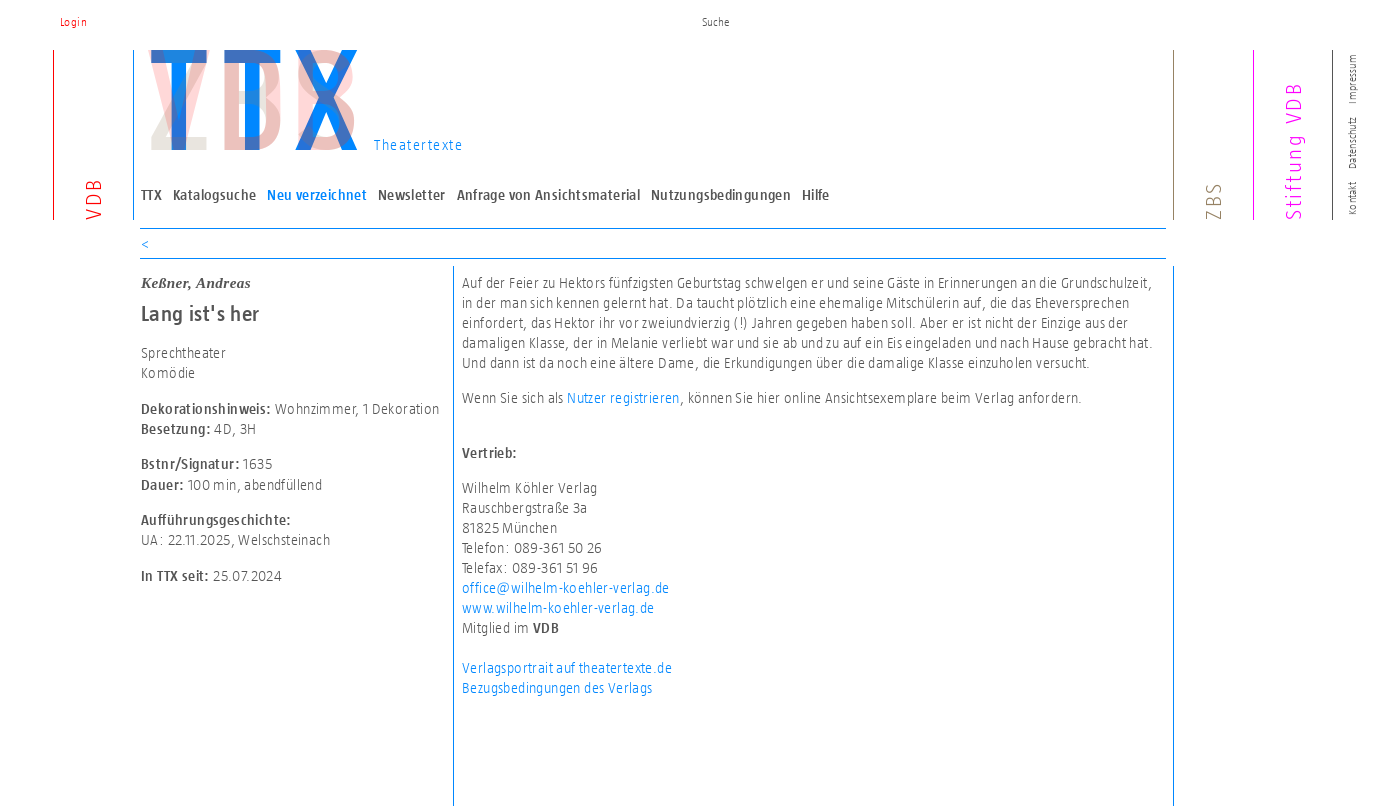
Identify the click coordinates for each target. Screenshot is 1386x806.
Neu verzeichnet (317, 195)
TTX (151, 195)
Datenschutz (1352, 143)
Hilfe (816, 195)
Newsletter (412, 195)
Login (73, 22)
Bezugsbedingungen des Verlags (557, 687)
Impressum (1352, 78)
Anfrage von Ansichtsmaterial (549, 195)
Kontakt (1352, 198)
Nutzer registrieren (623, 397)
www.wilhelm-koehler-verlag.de (558, 607)
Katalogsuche (215, 195)
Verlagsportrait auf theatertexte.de (567, 667)
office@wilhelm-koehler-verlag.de (566, 587)
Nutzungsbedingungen (721, 195)
